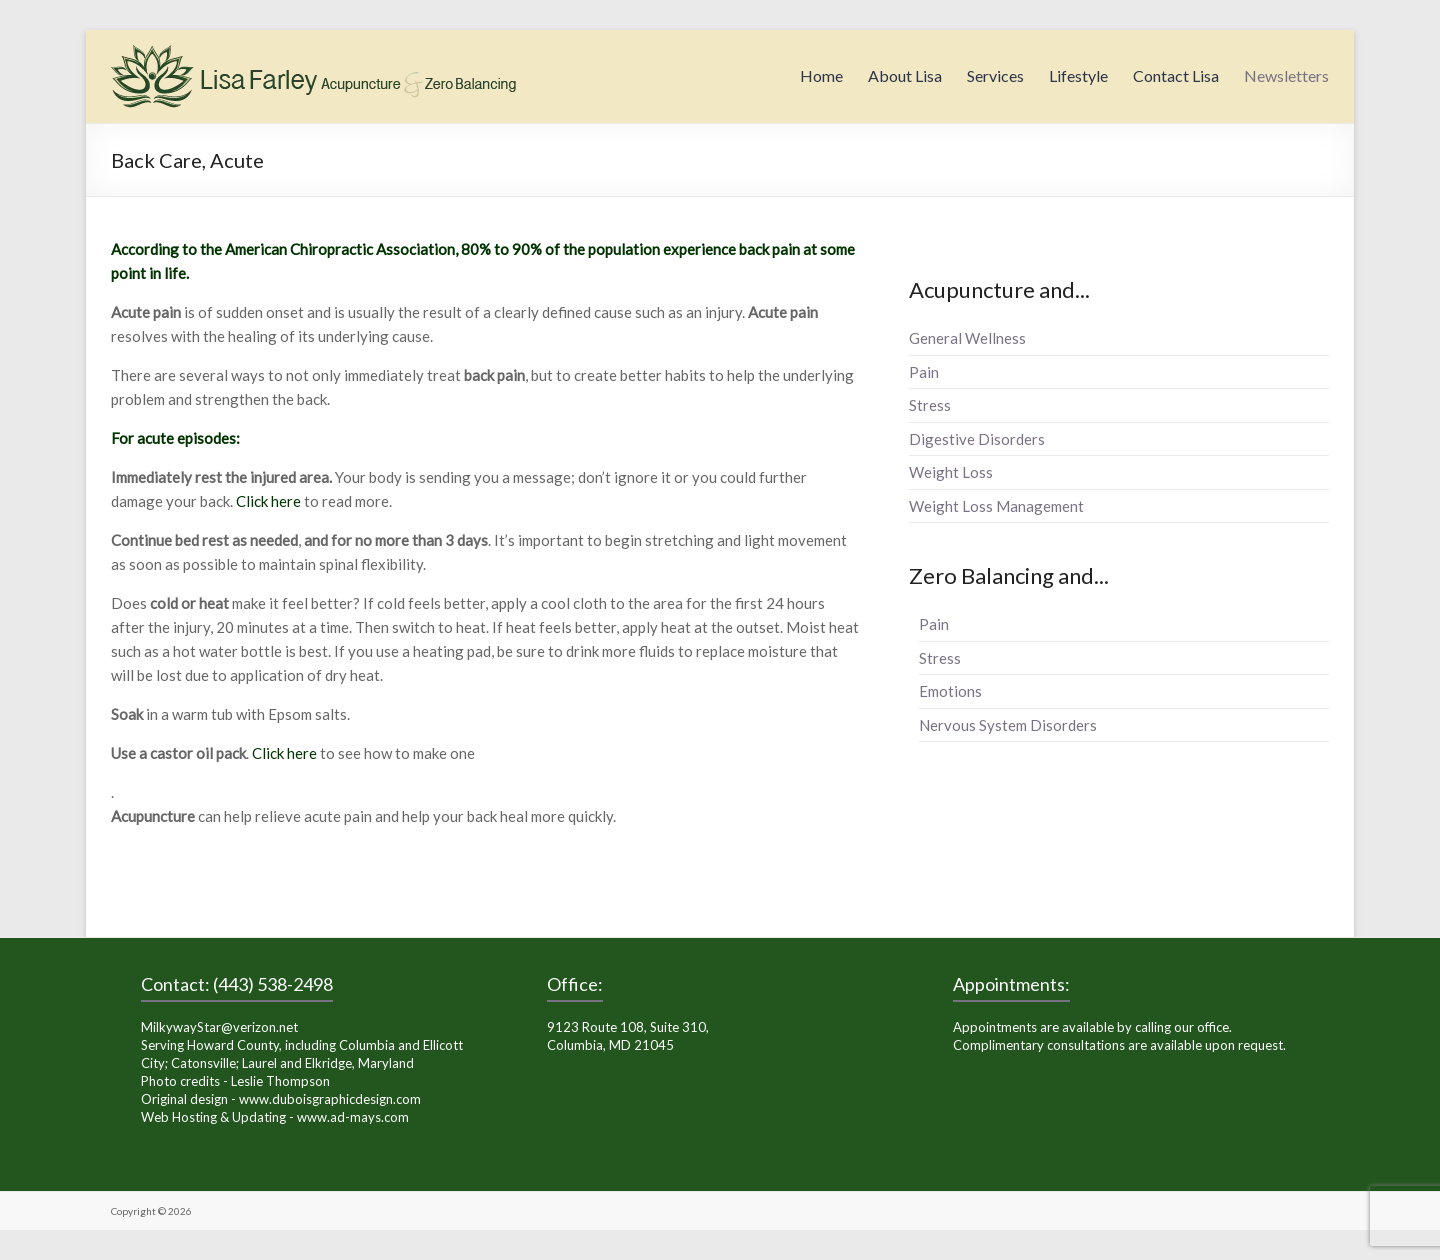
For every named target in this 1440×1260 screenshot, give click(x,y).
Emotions (950, 691)
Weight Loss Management (996, 506)
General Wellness (967, 338)
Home (821, 75)
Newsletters (1286, 75)
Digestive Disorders (977, 439)
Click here (268, 501)
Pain (924, 372)
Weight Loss (951, 472)
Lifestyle (1078, 75)
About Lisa (905, 75)
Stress (930, 405)
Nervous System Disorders (1008, 725)
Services (995, 75)
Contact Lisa (1176, 75)
